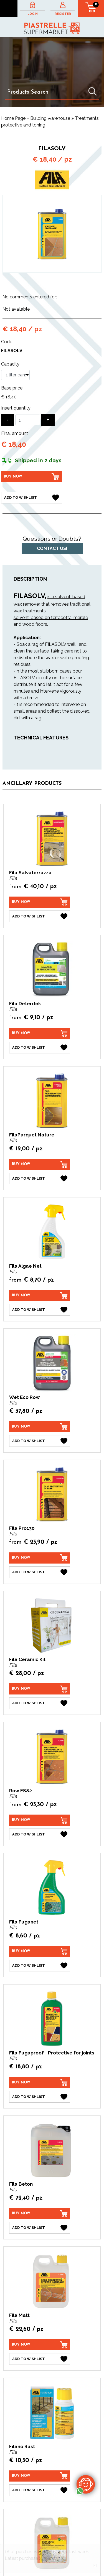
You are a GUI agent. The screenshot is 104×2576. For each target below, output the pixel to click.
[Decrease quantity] (7, 420)
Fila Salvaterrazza (30, 872)
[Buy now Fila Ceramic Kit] (39, 1688)
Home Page (13, 118)
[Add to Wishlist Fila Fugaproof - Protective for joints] (39, 2097)
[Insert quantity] (27, 420)
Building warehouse (50, 118)
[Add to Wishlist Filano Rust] (39, 2490)
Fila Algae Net (25, 1266)
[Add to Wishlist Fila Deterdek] (39, 1047)
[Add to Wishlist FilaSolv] (31, 497)
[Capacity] (15, 375)
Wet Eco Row (24, 1397)
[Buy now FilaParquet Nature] (39, 1164)
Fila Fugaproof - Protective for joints (51, 2053)
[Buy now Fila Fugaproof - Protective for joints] (39, 2082)
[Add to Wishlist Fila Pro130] (39, 1572)
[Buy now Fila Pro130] (39, 1558)
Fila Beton (21, 2184)
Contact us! (52, 548)
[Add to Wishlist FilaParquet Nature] (39, 1178)
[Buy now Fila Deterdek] (39, 1033)
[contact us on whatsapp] (86, 2484)
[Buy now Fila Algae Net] (39, 1295)
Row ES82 (20, 1790)
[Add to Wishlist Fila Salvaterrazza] (39, 916)
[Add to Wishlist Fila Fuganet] (39, 1965)
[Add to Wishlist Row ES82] (39, 1834)
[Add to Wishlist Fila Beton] (39, 2228)
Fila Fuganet (23, 1922)
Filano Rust (22, 2446)
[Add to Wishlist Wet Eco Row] (39, 1441)
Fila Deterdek (25, 1003)
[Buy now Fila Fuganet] (39, 1951)
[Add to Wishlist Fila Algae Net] (39, 1310)
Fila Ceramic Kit (27, 1659)
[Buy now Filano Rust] (39, 2476)
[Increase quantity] (48, 420)
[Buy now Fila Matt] (39, 2344)
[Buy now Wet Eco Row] (39, 1426)
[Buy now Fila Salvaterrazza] (39, 902)
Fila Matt (19, 2315)
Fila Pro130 (22, 1528)
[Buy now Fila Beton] (39, 2213)
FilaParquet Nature (31, 1135)
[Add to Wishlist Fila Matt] (39, 2359)
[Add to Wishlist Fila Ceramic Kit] (39, 1703)
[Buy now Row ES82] (39, 1820)
